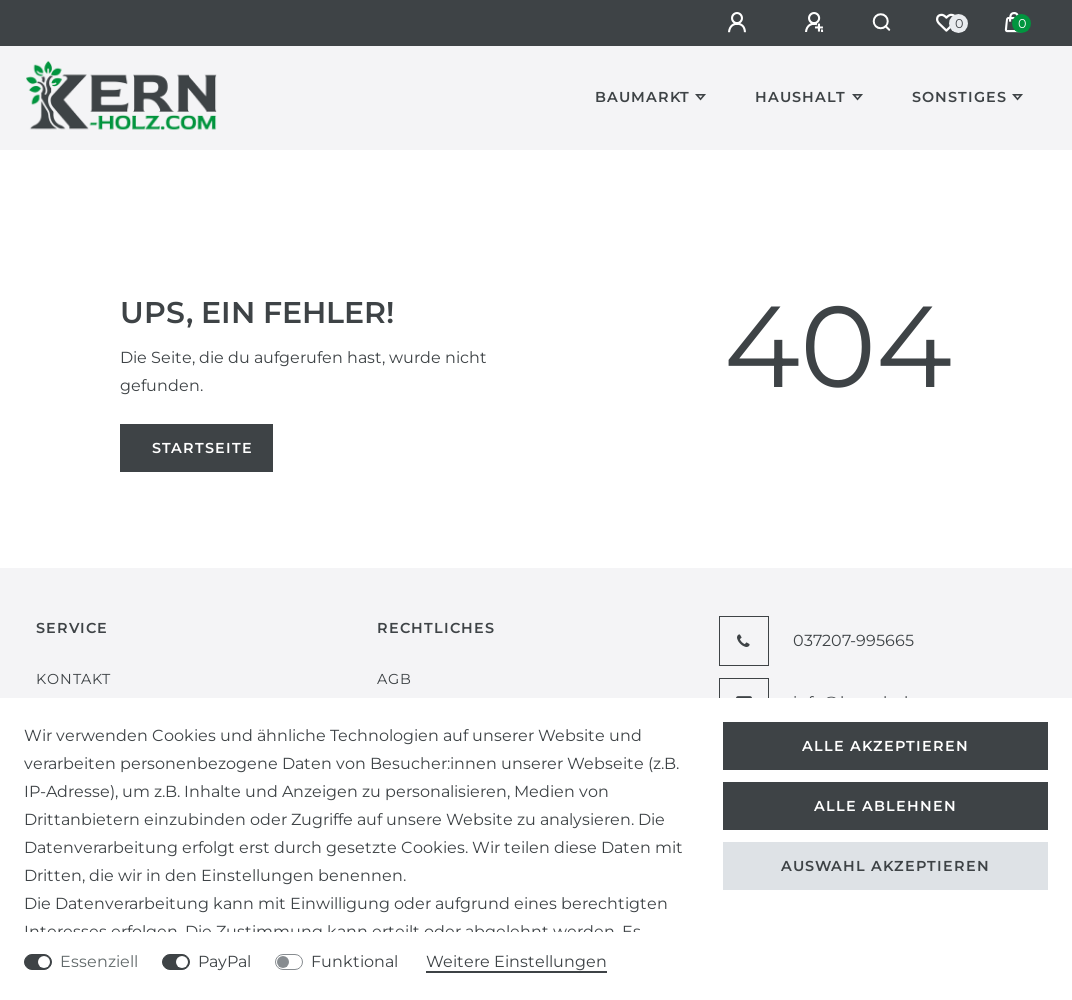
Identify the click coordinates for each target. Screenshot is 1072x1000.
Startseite (202, 448)
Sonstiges (959, 97)
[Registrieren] (806, 23)
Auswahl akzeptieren (885, 866)
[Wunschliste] (946, 23)
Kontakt (73, 679)
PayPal (224, 961)
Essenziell (99, 961)
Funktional (354, 961)
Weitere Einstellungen (516, 961)
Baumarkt (642, 97)
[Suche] (877, 23)
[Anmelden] (729, 23)
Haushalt (800, 97)
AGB (394, 679)
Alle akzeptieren (885, 746)
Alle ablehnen (885, 806)
